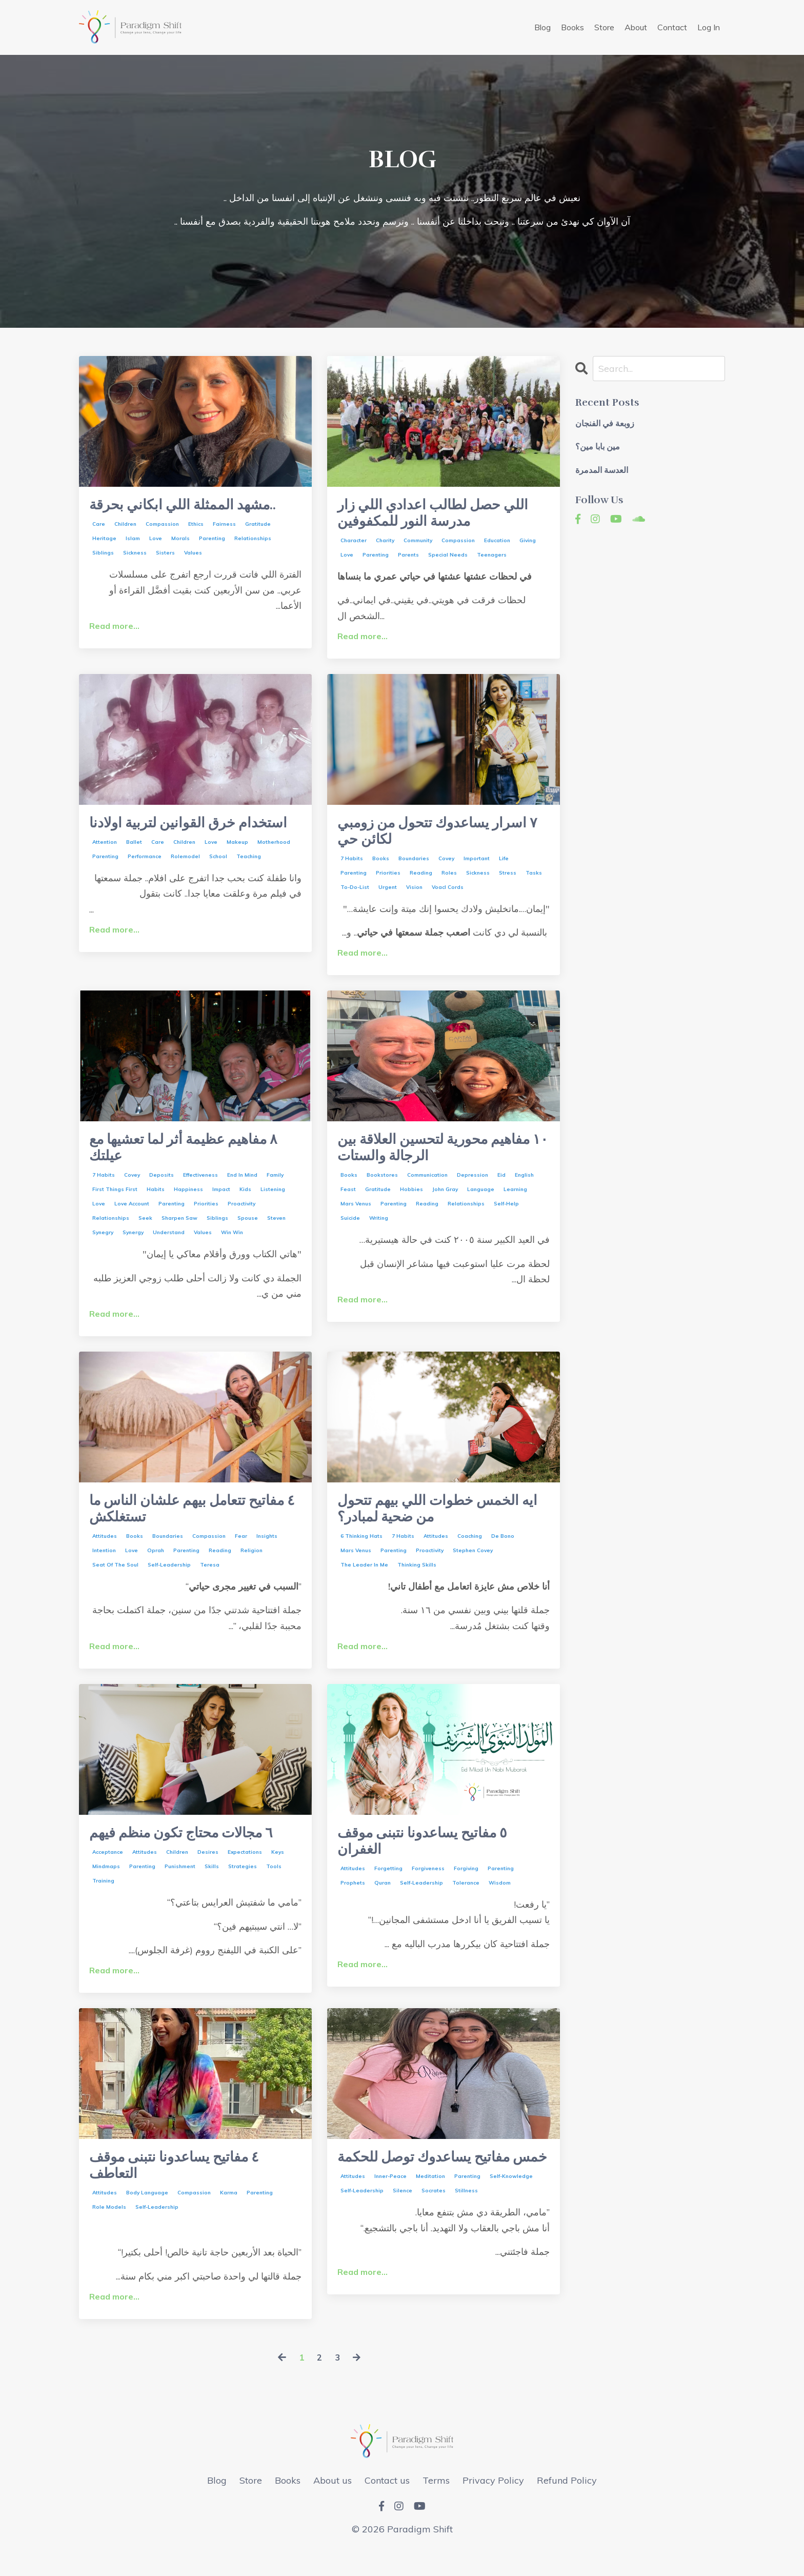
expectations (245, 1871)
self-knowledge (511, 2216)
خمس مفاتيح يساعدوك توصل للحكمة (429, 2187)
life (504, 866)
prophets (352, 1903)
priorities (388, 881)
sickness (135, 554)
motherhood (273, 866)
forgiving (466, 1889)
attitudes (104, 1553)
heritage (104, 540)
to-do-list (354, 895)
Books (572, 27)
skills (212, 1885)
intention (104, 1567)
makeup (237, 866)
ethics (196, 526)
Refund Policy (567, 2503)
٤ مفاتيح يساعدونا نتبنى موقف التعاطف (183, 2187)
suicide (350, 1230)
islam (133, 540)
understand (169, 1245)
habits (156, 1202)
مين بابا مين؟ (597, 447)
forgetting (388, 1889)
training (103, 1899)
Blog (542, 27)
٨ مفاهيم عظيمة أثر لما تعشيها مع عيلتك (194, 1158)
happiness (188, 1202)
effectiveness (200, 1187)
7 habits (351, 866)
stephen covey (473, 1567)
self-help (506, 1216)
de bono (502, 1553)
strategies (242, 1885)
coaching (469, 1553)
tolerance (465, 1903)
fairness (224, 526)
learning (515, 1202)
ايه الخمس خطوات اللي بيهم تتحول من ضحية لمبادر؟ (427, 1523)
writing (378, 1230)
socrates (433, 2230)
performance (145, 881)
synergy (133, 1245)
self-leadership (169, 1581)
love (155, 540)
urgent (387, 895)
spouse (247, 1230)
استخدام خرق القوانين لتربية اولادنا (178, 837)
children (125, 526)
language (480, 1202)
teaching (248, 881)
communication (427, 1187)
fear (241, 1553)
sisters (165, 554)
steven (276, 1230)
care (98, 526)
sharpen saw (179, 1230)
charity (385, 544)
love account (131, 1216)
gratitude (258, 526)
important (477, 866)
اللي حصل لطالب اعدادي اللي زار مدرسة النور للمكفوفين (442, 515)
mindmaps (106, 1885)
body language (147, 2216)
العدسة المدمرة (601, 470)
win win (232, 1245)
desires (207, 1871)
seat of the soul (115, 1581)
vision (414, 895)
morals (180, 540)
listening (272, 1202)
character (353, 544)
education (497, 544)
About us (332, 2503)
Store (604, 27)
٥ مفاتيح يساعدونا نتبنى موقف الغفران (431, 1860)
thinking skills (416, 1581)
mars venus (355, 1216)
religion (251, 1567)
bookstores (382, 1187)
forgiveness (428, 1889)
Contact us (387, 2503)
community (418, 544)
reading (421, 881)
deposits (161, 1187)
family (275, 1187)
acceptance (107, 1871)
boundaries (413, 866)
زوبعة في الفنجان (604, 424)
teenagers (492, 559)
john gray (445, 1202)
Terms (436, 2503)
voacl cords (448, 895)
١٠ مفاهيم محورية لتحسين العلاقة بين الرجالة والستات (442, 1158)
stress (507, 881)
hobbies (411, 1202)
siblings (103, 554)
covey (446, 866)
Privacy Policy (493, 2503)
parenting (212, 540)
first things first (114, 1202)
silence (402, 2230)
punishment (180, 1885)
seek (145, 1230)
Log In (708, 27)
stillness (466, 2230)
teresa (209, 1581)
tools (274, 1885)
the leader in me (364, 1581)
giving (527, 544)
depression (472, 1187)
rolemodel (185, 881)
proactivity (241, 1216)
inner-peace (390, 2216)
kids (245, 1202)
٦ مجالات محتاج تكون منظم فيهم (192, 1851)
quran (382, 1903)
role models (109, 2230)
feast (348, 1202)
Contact (672, 27)
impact (221, 1202)
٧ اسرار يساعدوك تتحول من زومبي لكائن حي (426, 837)
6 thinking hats (361, 1553)
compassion (162, 526)
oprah (155, 1567)
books (380, 866)
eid (501, 1187)
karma (228, 2216)
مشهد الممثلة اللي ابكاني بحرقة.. (192, 506)
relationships (252, 540)
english (524, 1187)
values (193, 554)
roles (449, 881)
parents (408, 559)
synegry (102, 1245)
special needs (448, 559)
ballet (134, 866)
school (218, 881)
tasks (534, 881)
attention (104, 866)
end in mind (242, 1187)
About (636, 27)
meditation (430, 2216)
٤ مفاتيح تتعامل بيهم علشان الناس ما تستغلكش (175, 1523)
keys (277, 1871)
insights (266, 1553)
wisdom (500, 1903)
